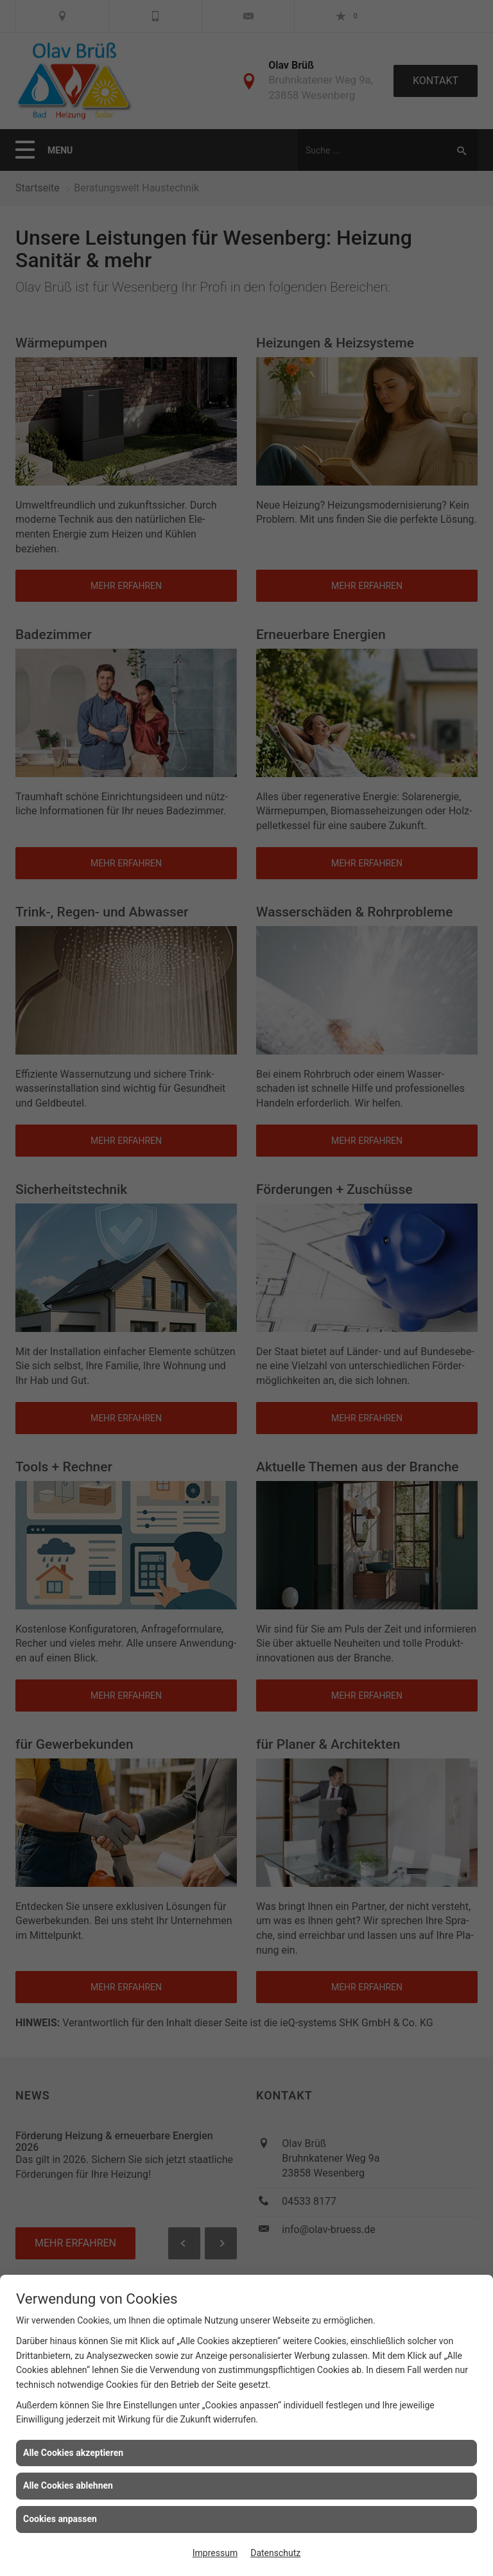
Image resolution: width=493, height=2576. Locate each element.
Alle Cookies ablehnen (68, 2485)
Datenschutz (275, 2553)
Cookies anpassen (60, 2519)
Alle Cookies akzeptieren (73, 2453)
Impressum (215, 2553)
